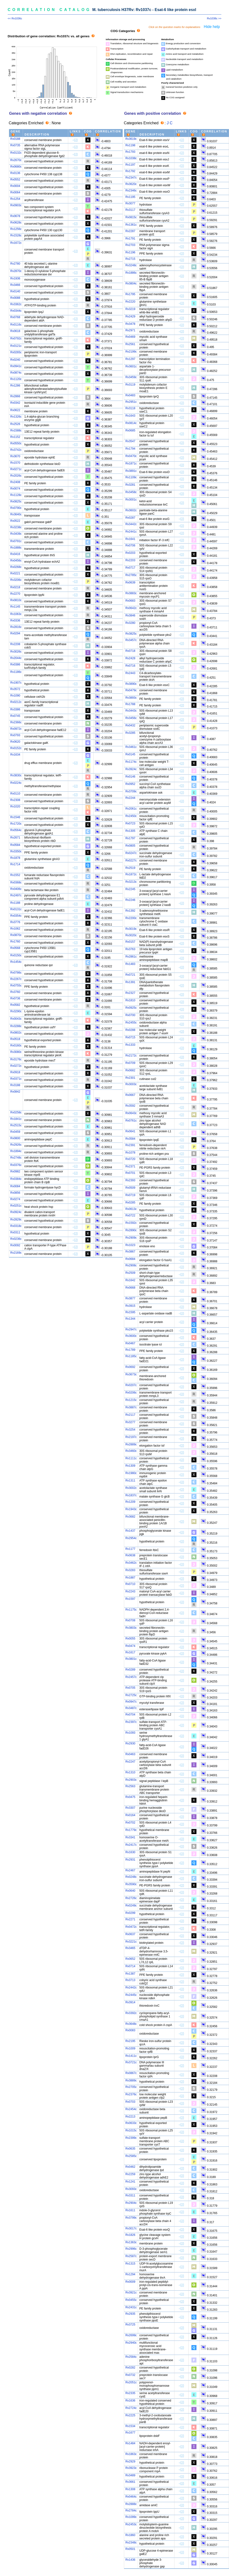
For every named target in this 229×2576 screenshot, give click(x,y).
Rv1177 (130, 1549)
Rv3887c (131, 1407)
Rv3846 (130, 615)
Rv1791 (130, 238)
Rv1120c (16, 379)
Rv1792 (130, 171)
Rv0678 (15, 216)
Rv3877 (130, 1298)
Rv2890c (131, 1230)
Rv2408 (15, 482)
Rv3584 (130, 1138)
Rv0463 (130, 1754)
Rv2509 (130, 1272)
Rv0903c (16, 205)
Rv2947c (131, 1329)
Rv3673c (131, 1374)
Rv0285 (130, 1202)
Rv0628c (16, 222)
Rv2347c (131, 177)
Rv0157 (130, 941)
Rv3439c (16, 533)
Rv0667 (130, 1095)
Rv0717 (130, 567)
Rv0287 (130, 517)
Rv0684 (130, 1259)
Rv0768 (15, 317)
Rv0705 (130, 1687)
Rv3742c (16, 450)
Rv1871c (131, 463)
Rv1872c (131, 874)
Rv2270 (15, 593)
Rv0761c (131, 1120)
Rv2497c (16, 895)
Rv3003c (131, 1084)
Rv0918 (15, 1072)
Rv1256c (16, 229)
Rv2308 (15, 800)
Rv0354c (16, 915)
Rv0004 (15, 186)
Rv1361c (131, 224)
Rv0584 (15, 845)
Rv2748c (16, 1157)
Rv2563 (130, 1786)
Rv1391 (130, 982)
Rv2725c (131, 1695)
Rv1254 (15, 199)
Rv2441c (131, 531)
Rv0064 (15, 192)
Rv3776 (15, 922)
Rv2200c (131, 918)
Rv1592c (131, 1223)
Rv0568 (15, 948)
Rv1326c (16, 416)
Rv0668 (130, 1287)
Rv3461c (131, 747)
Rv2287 (130, 231)
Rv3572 (15, 689)
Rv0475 (130, 1797)
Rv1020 (15, 806)
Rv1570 (15, 462)
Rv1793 (130, 151)
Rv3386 (15, 709)
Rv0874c (16, 372)
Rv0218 (15, 587)
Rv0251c (16, 1205)
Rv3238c (16, 527)
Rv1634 (15, 754)
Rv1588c (16, 430)
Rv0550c (16, 443)
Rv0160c (16, 1045)
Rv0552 (15, 179)
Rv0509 (130, 1187)
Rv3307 (130, 1807)
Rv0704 (130, 1714)
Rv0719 (130, 1195)
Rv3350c (16, 851)
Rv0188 (15, 139)
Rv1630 (130, 1852)
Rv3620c (131, 184)
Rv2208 (15, 644)
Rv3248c (131, 265)
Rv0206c (131, 1392)
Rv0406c (16, 889)
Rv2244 (130, 798)
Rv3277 (130, 1422)
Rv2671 (15, 837)
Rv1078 (130, 1152)
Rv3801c (131, 1659)
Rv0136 (15, 173)
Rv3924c (131, 769)
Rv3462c (131, 1562)
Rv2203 (130, 560)
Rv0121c (16, 346)
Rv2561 (130, 344)
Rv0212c (16, 702)
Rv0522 (15, 521)
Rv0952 (130, 784)
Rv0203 (130, 553)
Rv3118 (130, 408)
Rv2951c (131, 401)
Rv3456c (131, 718)
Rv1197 (130, 164)
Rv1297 (130, 359)
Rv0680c (16, 166)
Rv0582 (15, 1005)
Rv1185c (131, 1356)
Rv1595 (130, 1312)
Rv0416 (15, 554)
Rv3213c (131, 881)
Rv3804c (131, 283)
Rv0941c (16, 366)
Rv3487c (131, 1708)
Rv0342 (15, 402)
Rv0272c (16, 1065)
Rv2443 (130, 673)
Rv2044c (16, 658)
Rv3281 (130, 484)
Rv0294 (15, 633)
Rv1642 (130, 1280)
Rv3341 (130, 1837)
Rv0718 (130, 651)
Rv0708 (130, 1620)
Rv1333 (130, 1044)
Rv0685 (130, 430)
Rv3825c (131, 633)
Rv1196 (130, 252)
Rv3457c (131, 640)
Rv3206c (16, 580)
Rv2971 (130, 330)
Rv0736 (15, 998)
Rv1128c (16, 495)
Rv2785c (131, 575)
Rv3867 (130, 1251)
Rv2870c (16, 271)
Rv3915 (130, 1305)
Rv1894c (16, 1151)
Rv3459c (131, 377)
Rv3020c (131, 935)
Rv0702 (130, 1822)
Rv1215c (131, 1400)
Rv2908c (131, 1265)
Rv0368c (16, 882)
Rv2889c (131, 1444)
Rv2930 (130, 1743)
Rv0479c (131, 690)
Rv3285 (130, 733)
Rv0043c (16, 1018)
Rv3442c (131, 524)
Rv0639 (130, 582)
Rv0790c (16, 508)
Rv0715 (130, 1037)
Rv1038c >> (214, 18)
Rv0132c (16, 152)
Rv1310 (130, 1772)
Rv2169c (16, 1252)
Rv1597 (130, 1599)
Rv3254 (130, 1429)
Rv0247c (131, 853)
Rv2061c (131, 808)
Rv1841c (16, 1119)
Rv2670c (16, 160)
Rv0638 (130, 1555)
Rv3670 (15, 456)
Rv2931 (130, 1859)
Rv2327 (130, 993)
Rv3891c (131, 471)
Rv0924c (16, 1212)
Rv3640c (16, 514)
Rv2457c (131, 1677)
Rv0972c (16, 728)
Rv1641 (130, 539)
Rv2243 (130, 1591)
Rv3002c (131, 1488)
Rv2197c (131, 1437)
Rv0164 (130, 1815)
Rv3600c (131, 1336)
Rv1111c (131, 1458)
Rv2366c (16, 722)
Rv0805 (130, 845)
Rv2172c (131, 1055)
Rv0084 (15, 1186)
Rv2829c (16, 1219)
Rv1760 (15, 941)
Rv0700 (130, 1015)
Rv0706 (130, 545)
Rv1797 (130, 838)
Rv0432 (130, 725)
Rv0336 (15, 620)
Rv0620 (15, 741)
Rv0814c (131, 423)
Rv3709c (131, 791)
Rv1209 (130, 1501)
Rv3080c (16, 1052)
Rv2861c (131, 956)
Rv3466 (15, 285)
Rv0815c (131, 217)
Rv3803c (131, 1627)
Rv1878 (15, 858)
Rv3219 (130, 309)
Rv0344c (16, 310)
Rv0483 (130, 395)
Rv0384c (16, 1179)
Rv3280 (130, 623)
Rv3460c (131, 1451)
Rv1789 (130, 1349)
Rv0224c (16, 782)
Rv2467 (130, 1870)
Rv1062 (15, 928)
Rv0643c (131, 1113)
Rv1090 (15, 695)
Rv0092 (15, 1245)
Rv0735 (15, 145)
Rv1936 (15, 278)
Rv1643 (130, 415)
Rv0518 (15, 1039)
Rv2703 (130, 245)
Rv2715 (130, 259)
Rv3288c (16, 1026)
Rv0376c (16, 1165)
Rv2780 (15, 263)
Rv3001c (131, 499)
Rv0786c (16, 972)
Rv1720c (16, 823)
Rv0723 (130, 823)
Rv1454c (16, 962)
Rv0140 (15, 291)
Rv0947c (131, 1701)
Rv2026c (16, 475)
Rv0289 (130, 1669)
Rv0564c (16, 830)
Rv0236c (16, 1239)
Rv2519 (130, 868)
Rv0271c (16, 469)
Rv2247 (130, 1761)
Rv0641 (130, 1131)
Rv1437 (130, 1530)
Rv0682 (130, 1070)
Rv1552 (15, 875)
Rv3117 (130, 210)
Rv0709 (130, 1063)
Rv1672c (16, 243)
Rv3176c (16, 1059)
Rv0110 (15, 793)
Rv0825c (16, 501)
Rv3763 (130, 949)
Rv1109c (131, 477)
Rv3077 (130, 203)
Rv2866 (15, 396)
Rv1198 (130, 145)
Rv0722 (130, 1215)
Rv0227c (131, 860)
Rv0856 (15, 1192)
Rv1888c (16, 547)
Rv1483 (130, 964)
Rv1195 (130, 197)
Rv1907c (16, 682)
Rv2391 (130, 1145)
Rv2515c (16, 1125)
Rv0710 (130, 1584)
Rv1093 (130, 1732)
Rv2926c (16, 1144)
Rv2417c (131, 1844)
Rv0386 (15, 664)
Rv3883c (131, 593)
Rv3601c (131, 366)
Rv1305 (130, 831)
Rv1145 (15, 606)
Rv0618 (15, 331)
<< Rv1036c (15, 18)
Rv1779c (131, 1830)
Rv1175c (131, 1609)
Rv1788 (130, 704)
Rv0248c (131, 1877)
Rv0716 (130, 665)
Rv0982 (15, 1171)
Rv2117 (130, 1414)
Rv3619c (131, 139)
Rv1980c (131, 1473)
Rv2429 (130, 316)
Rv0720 (130, 1159)
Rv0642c (131, 608)
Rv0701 (130, 1173)
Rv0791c (16, 541)
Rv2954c (131, 1538)
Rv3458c (131, 492)
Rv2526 (15, 424)
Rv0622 (15, 410)
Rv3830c (16, 775)
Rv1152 (15, 437)
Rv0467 (130, 1343)
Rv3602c (131, 510)
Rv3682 (130, 1516)
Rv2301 (130, 1077)
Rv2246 (130, 900)
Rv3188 (15, 1085)
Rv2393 (130, 1180)
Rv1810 (130, 1000)
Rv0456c (16, 560)
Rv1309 (130, 1465)
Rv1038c (131, 158)
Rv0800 (15, 1138)
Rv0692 (130, 1367)
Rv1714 (15, 864)
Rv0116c (16, 324)
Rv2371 (130, 1166)
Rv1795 (130, 294)
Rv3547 (130, 441)
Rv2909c (131, 1237)
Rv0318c (16, 1226)
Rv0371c (16, 1078)
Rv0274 (15, 1199)
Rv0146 (130, 776)
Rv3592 (130, 1105)
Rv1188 (15, 902)
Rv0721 (130, 974)
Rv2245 (130, 889)
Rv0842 (15, 1091)
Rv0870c (16, 935)
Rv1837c (131, 1495)
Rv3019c (131, 929)
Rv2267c (16, 979)
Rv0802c (16, 1032)
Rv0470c (131, 456)
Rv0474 (130, 1646)
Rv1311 (130, 1480)
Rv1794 (130, 448)
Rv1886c (131, 272)
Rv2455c (131, 1022)
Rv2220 (130, 301)
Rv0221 (15, 573)
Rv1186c (16, 672)
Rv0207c (131, 1385)
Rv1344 (130, 1318)
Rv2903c (131, 1779)
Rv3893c (131, 697)
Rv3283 (130, 1570)
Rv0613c (131, 1209)
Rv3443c (131, 710)
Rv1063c (16, 614)
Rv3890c (131, 684)
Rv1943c (131, 1509)
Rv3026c (16, 651)
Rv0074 (15, 488)
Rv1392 (130, 910)
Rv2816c (16, 627)
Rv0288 (130, 1030)
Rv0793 (15, 735)
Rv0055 (130, 1638)
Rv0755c (16, 985)
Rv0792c (16, 338)
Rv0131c (16, 909)
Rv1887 (130, 1577)
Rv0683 (130, 600)
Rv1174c (131, 761)
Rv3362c (16, 304)
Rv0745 (15, 716)
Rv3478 (130, 324)
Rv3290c (16, 1011)
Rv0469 (130, 336)
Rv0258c (16, 1112)
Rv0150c (16, 955)
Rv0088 (15, 298)
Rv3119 (130, 384)
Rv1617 (130, 1652)
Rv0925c (131, 1007)
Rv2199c (131, 351)
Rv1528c (16, 235)
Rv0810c (16, 600)
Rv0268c (16, 567)
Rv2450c (131, 816)
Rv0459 (15, 1131)
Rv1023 (130, 1245)
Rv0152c (16, 748)
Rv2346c (131, 190)
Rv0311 (15, 1232)
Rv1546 (15, 817)
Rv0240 (15, 359)
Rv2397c (131, 1722)
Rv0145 (130, 754)
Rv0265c (16, 352)
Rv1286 (15, 385)
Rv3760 (15, 992)
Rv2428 (130, 658)
